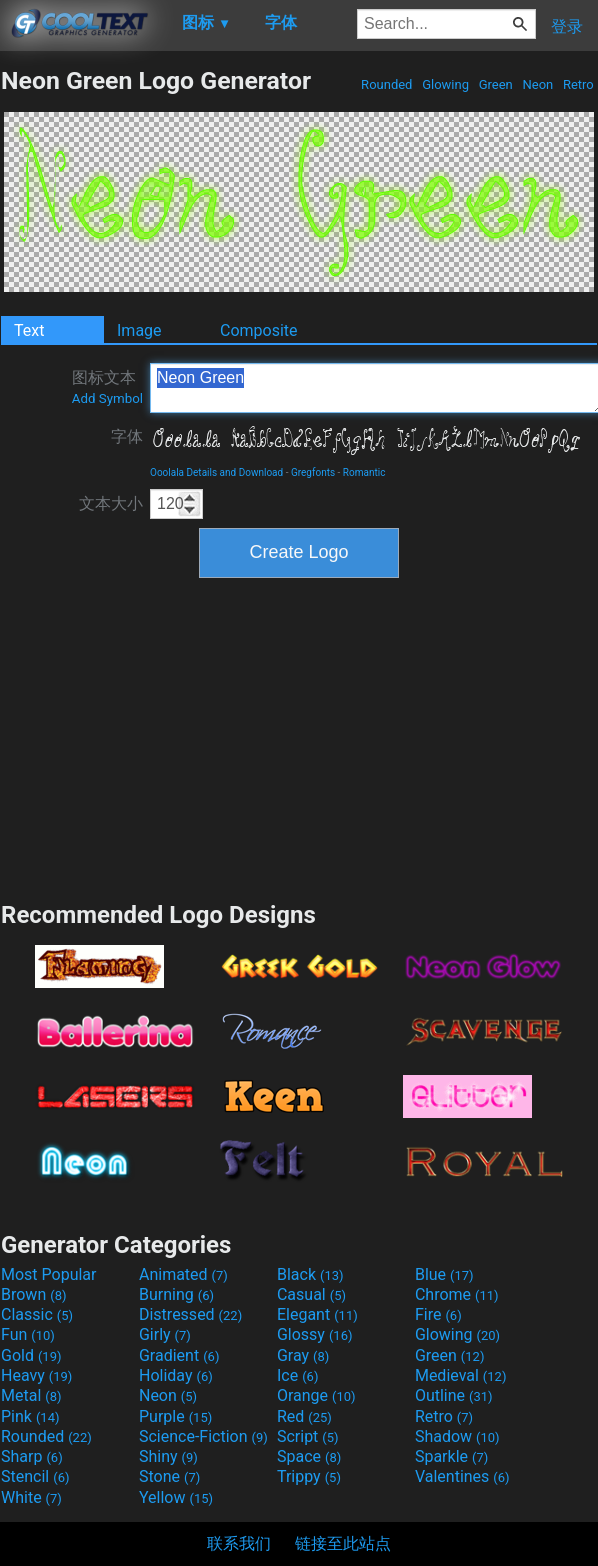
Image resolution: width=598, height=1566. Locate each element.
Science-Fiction (203, 1436)
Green (495, 84)
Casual (311, 1294)
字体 (127, 436)
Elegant (317, 1314)
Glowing (445, 84)
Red (304, 1416)
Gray (303, 1355)
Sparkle (451, 1456)
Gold (31, 1355)
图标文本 (107, 387)
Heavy (36, 1375)
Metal (31, 1395)
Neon (537, 84)
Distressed (190, 1314)
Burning (176, 1294)
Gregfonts (313, 472)
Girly (165, 1334)
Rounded (387, 84)
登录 (567, 26)
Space (309, 1456)
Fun (28, 1334)
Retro (578, 84)
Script (308, 1436)
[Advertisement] (299, 737)
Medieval (461, 1375)
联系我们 (239, 1543)
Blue (444, 1274)
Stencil (35, 1476)
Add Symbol (107, 398)
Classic (37, 1314)
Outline (454, 1395)
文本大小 (111, 503)
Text (29, 330)
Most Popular (49, 1274)
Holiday (176, 1375)
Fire (438, 1314)
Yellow (176, 1497)
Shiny (168, 1456)
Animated (183, 1274)
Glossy (315, 1334)
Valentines (462, 1476)
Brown (33, 1294)
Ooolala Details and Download (216, 472)
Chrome (457, 1294)
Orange (316, 1395)
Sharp (32, 1456)
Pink (30, 1416)
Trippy (309, 1476)
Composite (259, 330)
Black (310, 1274)
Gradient (179, 1355)
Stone (169, 1476)
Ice (297, 1375)
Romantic (364, 472)
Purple (175, 1416)
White (31, 1497)
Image (139, 330)
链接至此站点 (343, 1543)
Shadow (457, 1436)
